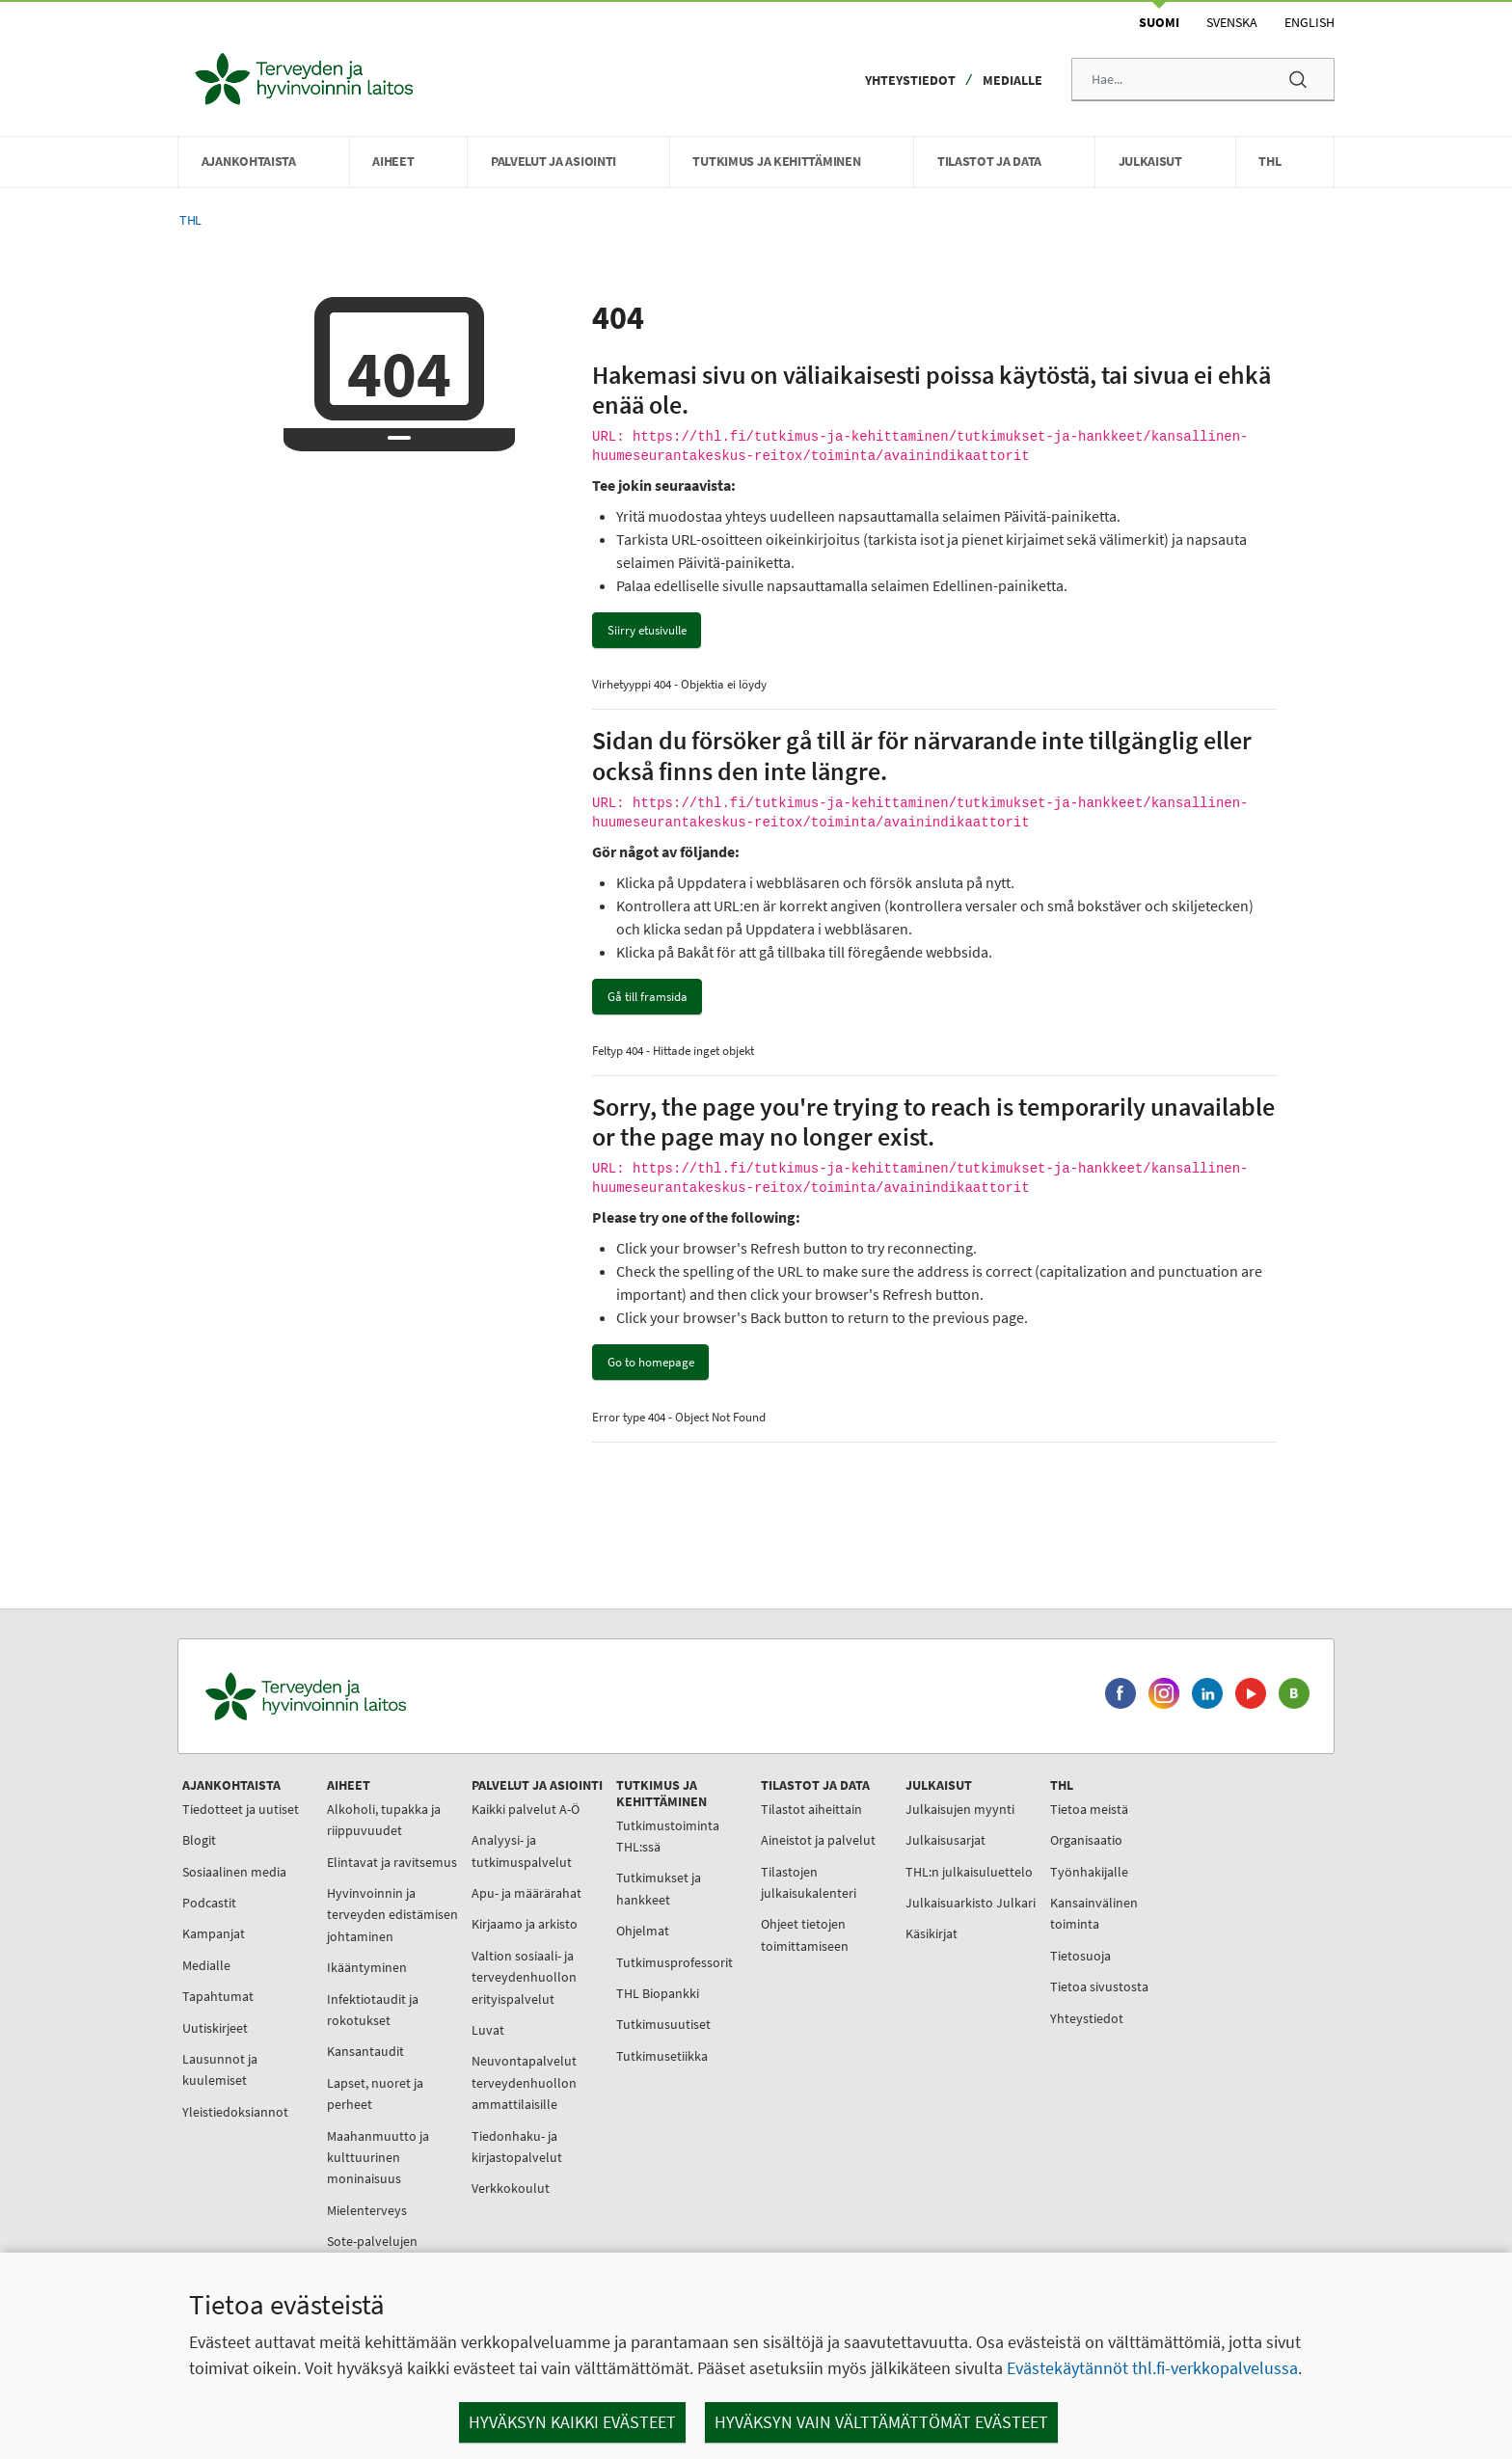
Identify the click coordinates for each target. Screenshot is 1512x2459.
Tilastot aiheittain (811, 1809)
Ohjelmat (642, 1930)
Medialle (1012, 80)
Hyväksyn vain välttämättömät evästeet (881, 2422)
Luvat (488, 2030)
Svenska (1231, 22)
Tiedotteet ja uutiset (240, 1809)
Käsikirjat (931, 1933)
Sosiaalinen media (234, 1871)
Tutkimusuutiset (663, 2024)
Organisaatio (1086, 1840)
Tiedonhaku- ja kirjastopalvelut (517, 2146)
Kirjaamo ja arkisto (525, 1923)
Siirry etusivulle (647, 630)
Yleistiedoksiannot (235, 2112)
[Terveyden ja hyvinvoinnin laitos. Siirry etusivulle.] (390, 1697)
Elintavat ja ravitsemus (392, 1862)
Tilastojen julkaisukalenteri (808, 1882)
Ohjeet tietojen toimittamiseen (805, 1934)
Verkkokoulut (511, 2188)
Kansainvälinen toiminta (1094, 1913)
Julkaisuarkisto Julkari (970, 1902)
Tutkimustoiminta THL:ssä (667, 1836)
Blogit (199, 1840)
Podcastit (209, 1902)
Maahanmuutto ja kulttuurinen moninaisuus (378, 2157)
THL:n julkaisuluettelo (969, 1871)
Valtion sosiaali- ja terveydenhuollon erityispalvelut (524, 1977)
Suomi (1159, 22)
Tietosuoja (1080, 1955)
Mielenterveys (367, 2210)
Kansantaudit (365, 2051)
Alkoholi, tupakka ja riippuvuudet (384, 1819)
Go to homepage (651, 1362)
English (1309, 22)
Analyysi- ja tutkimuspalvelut (522, 1850)
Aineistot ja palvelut (818, 1840)
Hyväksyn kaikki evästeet (572, 2422)
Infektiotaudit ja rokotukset (372, 2009)
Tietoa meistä (1089, 1809)
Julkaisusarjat (945, 1840)
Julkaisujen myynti (959, 1809)
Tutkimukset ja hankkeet (658, 1888)
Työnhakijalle (1089, 1871)
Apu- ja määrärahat (526, 1893)
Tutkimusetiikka (662, 2056)
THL (190, 220)
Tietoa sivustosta (1099, 1986)
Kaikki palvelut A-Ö (526, 1809)
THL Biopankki (657, 1993)
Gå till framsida (648, 996)
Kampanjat (213, 1933)
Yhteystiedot (910, 80)
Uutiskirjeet (215, 2028)
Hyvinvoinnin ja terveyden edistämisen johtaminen (392, 1914)
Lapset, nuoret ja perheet (375, 2093)
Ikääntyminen (367, 1967)
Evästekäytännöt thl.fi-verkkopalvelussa (1152, 2368)
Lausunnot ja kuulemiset (219, 2069)
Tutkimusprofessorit (674, 1962)
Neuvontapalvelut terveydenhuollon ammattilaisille (524, 2082)
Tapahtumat (218, 1996)
